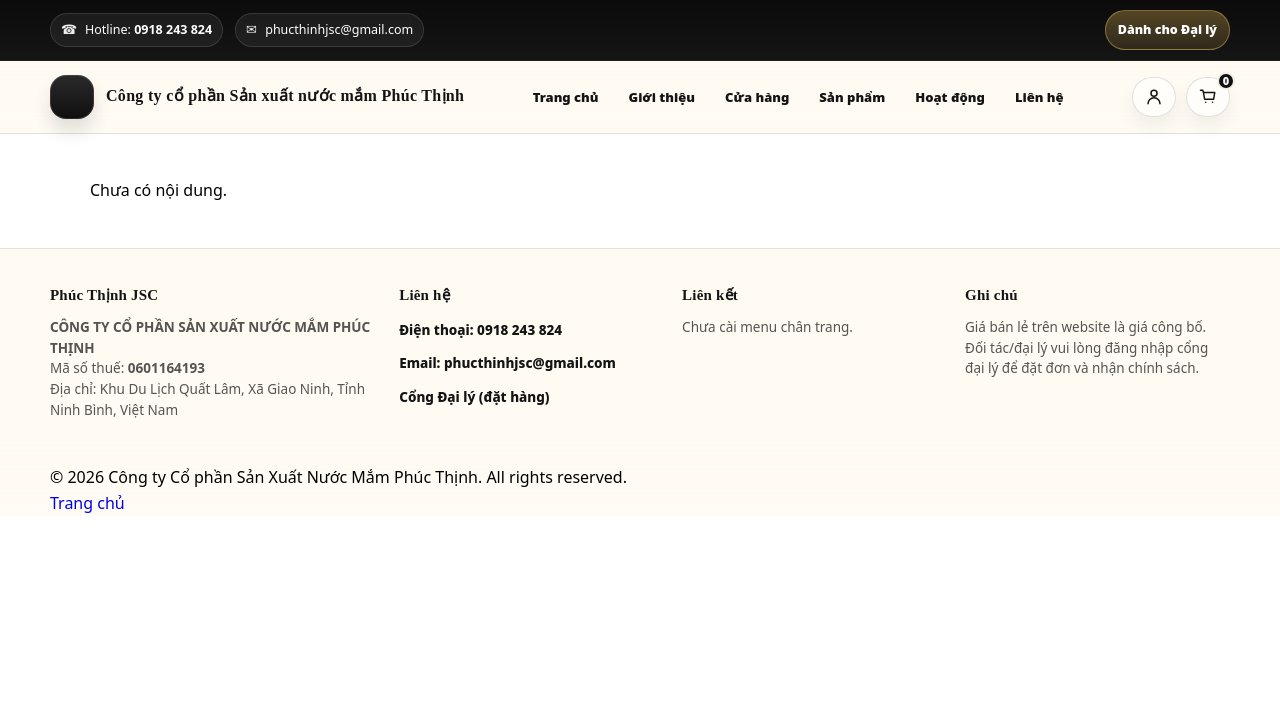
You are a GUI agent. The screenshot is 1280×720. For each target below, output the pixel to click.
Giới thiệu (662, 97)
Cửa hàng (757, 97)
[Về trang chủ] (257, 97)
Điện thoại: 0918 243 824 (480, 330)
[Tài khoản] (1154, 97)
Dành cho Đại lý (1167, 29)
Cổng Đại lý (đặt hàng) (474, 397)
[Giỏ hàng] (1208, 97)
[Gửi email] (329, 30)
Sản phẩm (852, 97)
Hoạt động (950, 97)
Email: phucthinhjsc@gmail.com (507, 363)
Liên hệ (1039, 97)
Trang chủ (566, 97)
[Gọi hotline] (136, 30)
